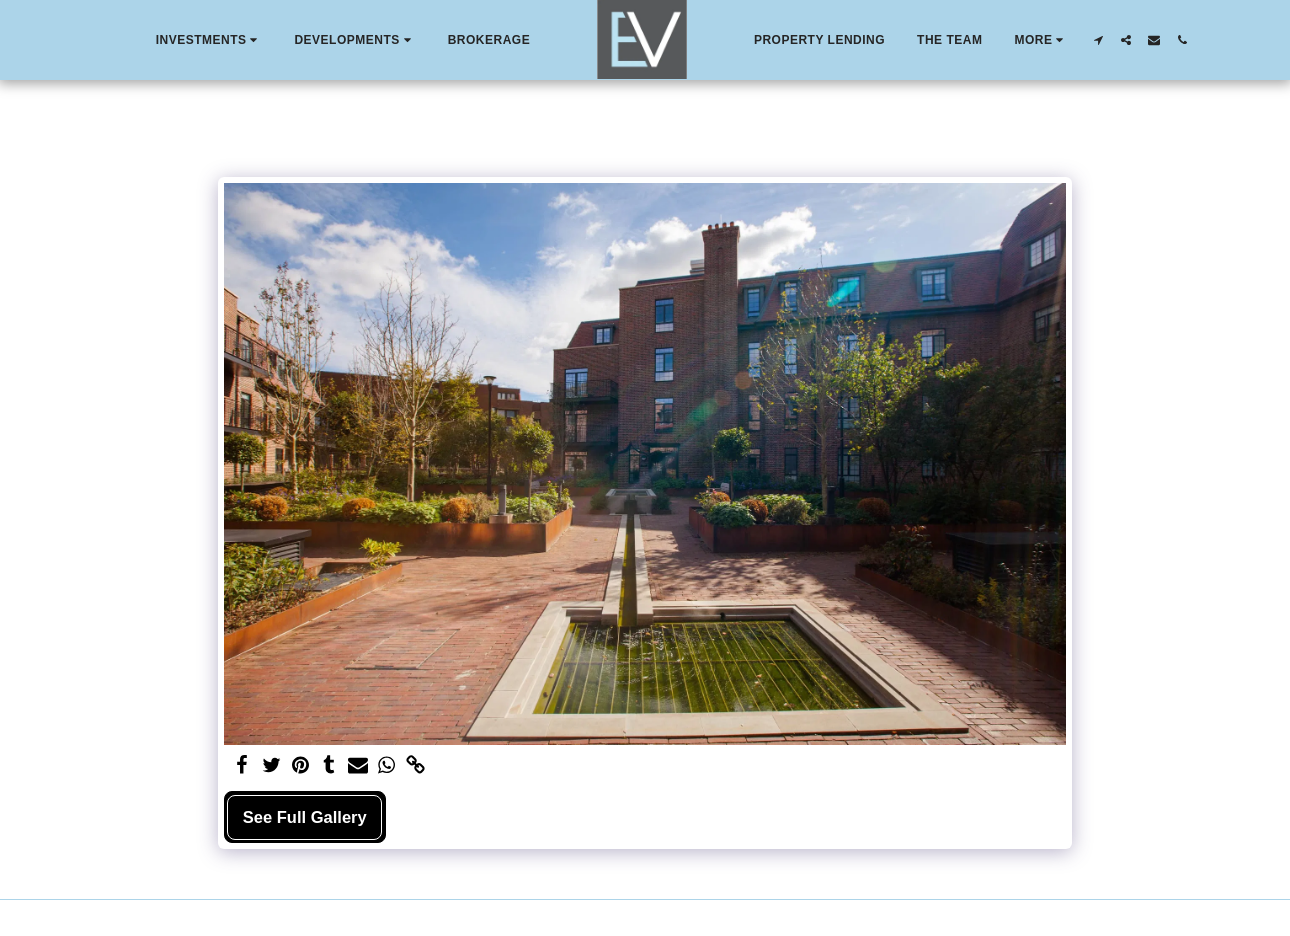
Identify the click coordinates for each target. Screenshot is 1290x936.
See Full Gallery (305, 817)
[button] (209, 40)
